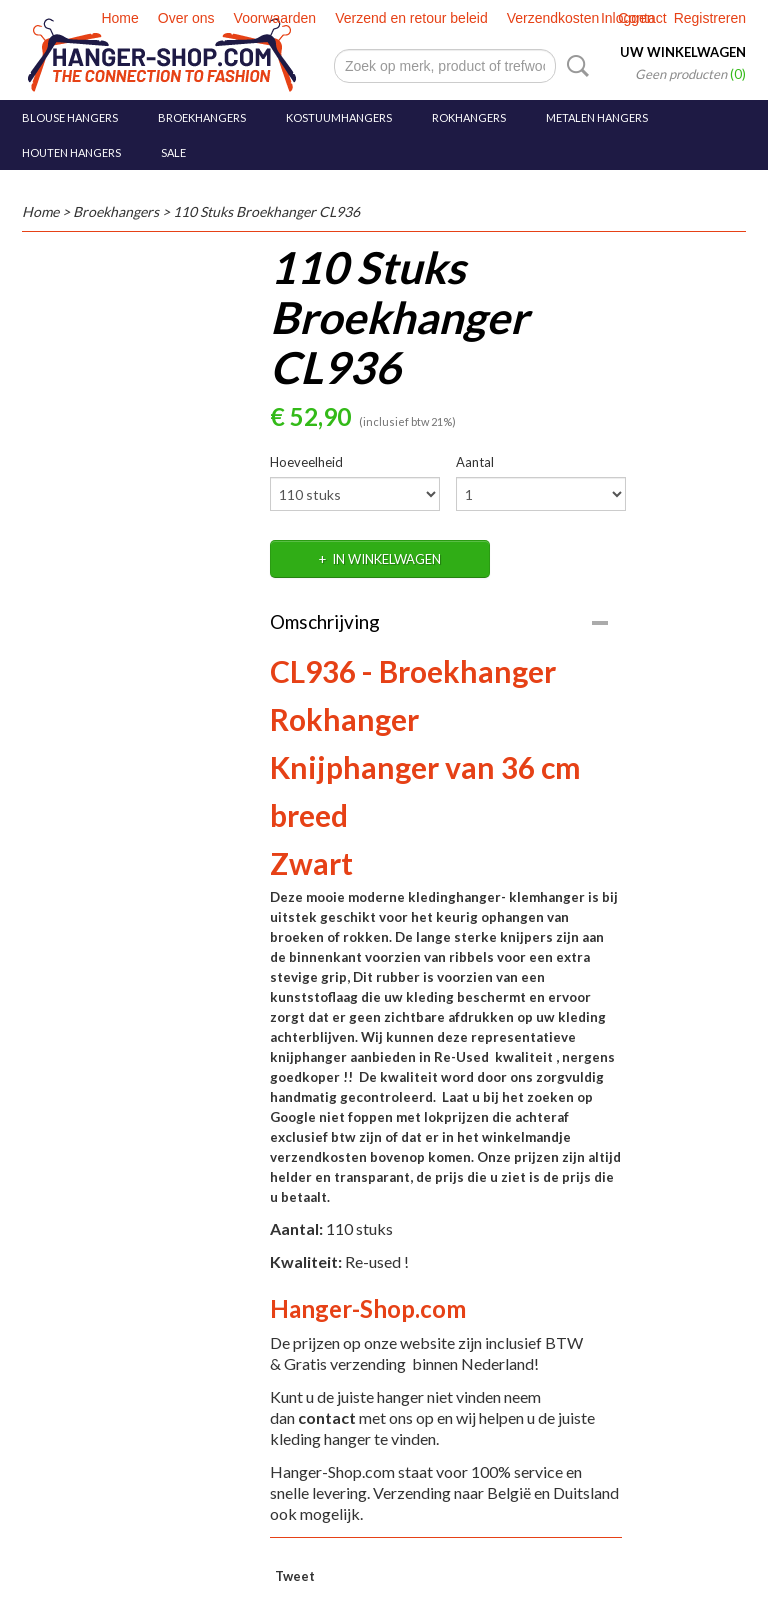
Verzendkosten (553, 18)
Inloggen (628, 18)
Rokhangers (469, 117)
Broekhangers (202, 117)
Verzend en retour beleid (411, 18)
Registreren (710, 18)
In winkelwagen (386, 559)
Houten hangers (71, 152)
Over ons (186, 18)
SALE (173, 152)
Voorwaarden (275, 18)
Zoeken (574, 66)
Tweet (295, 1576)
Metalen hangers (597, 117)
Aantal (475, 462)
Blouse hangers (70, 117)
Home (119, 18)
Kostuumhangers (339, 117)
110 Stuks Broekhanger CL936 (266, 211)
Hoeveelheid (306, 462)
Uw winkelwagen (683, 52)
